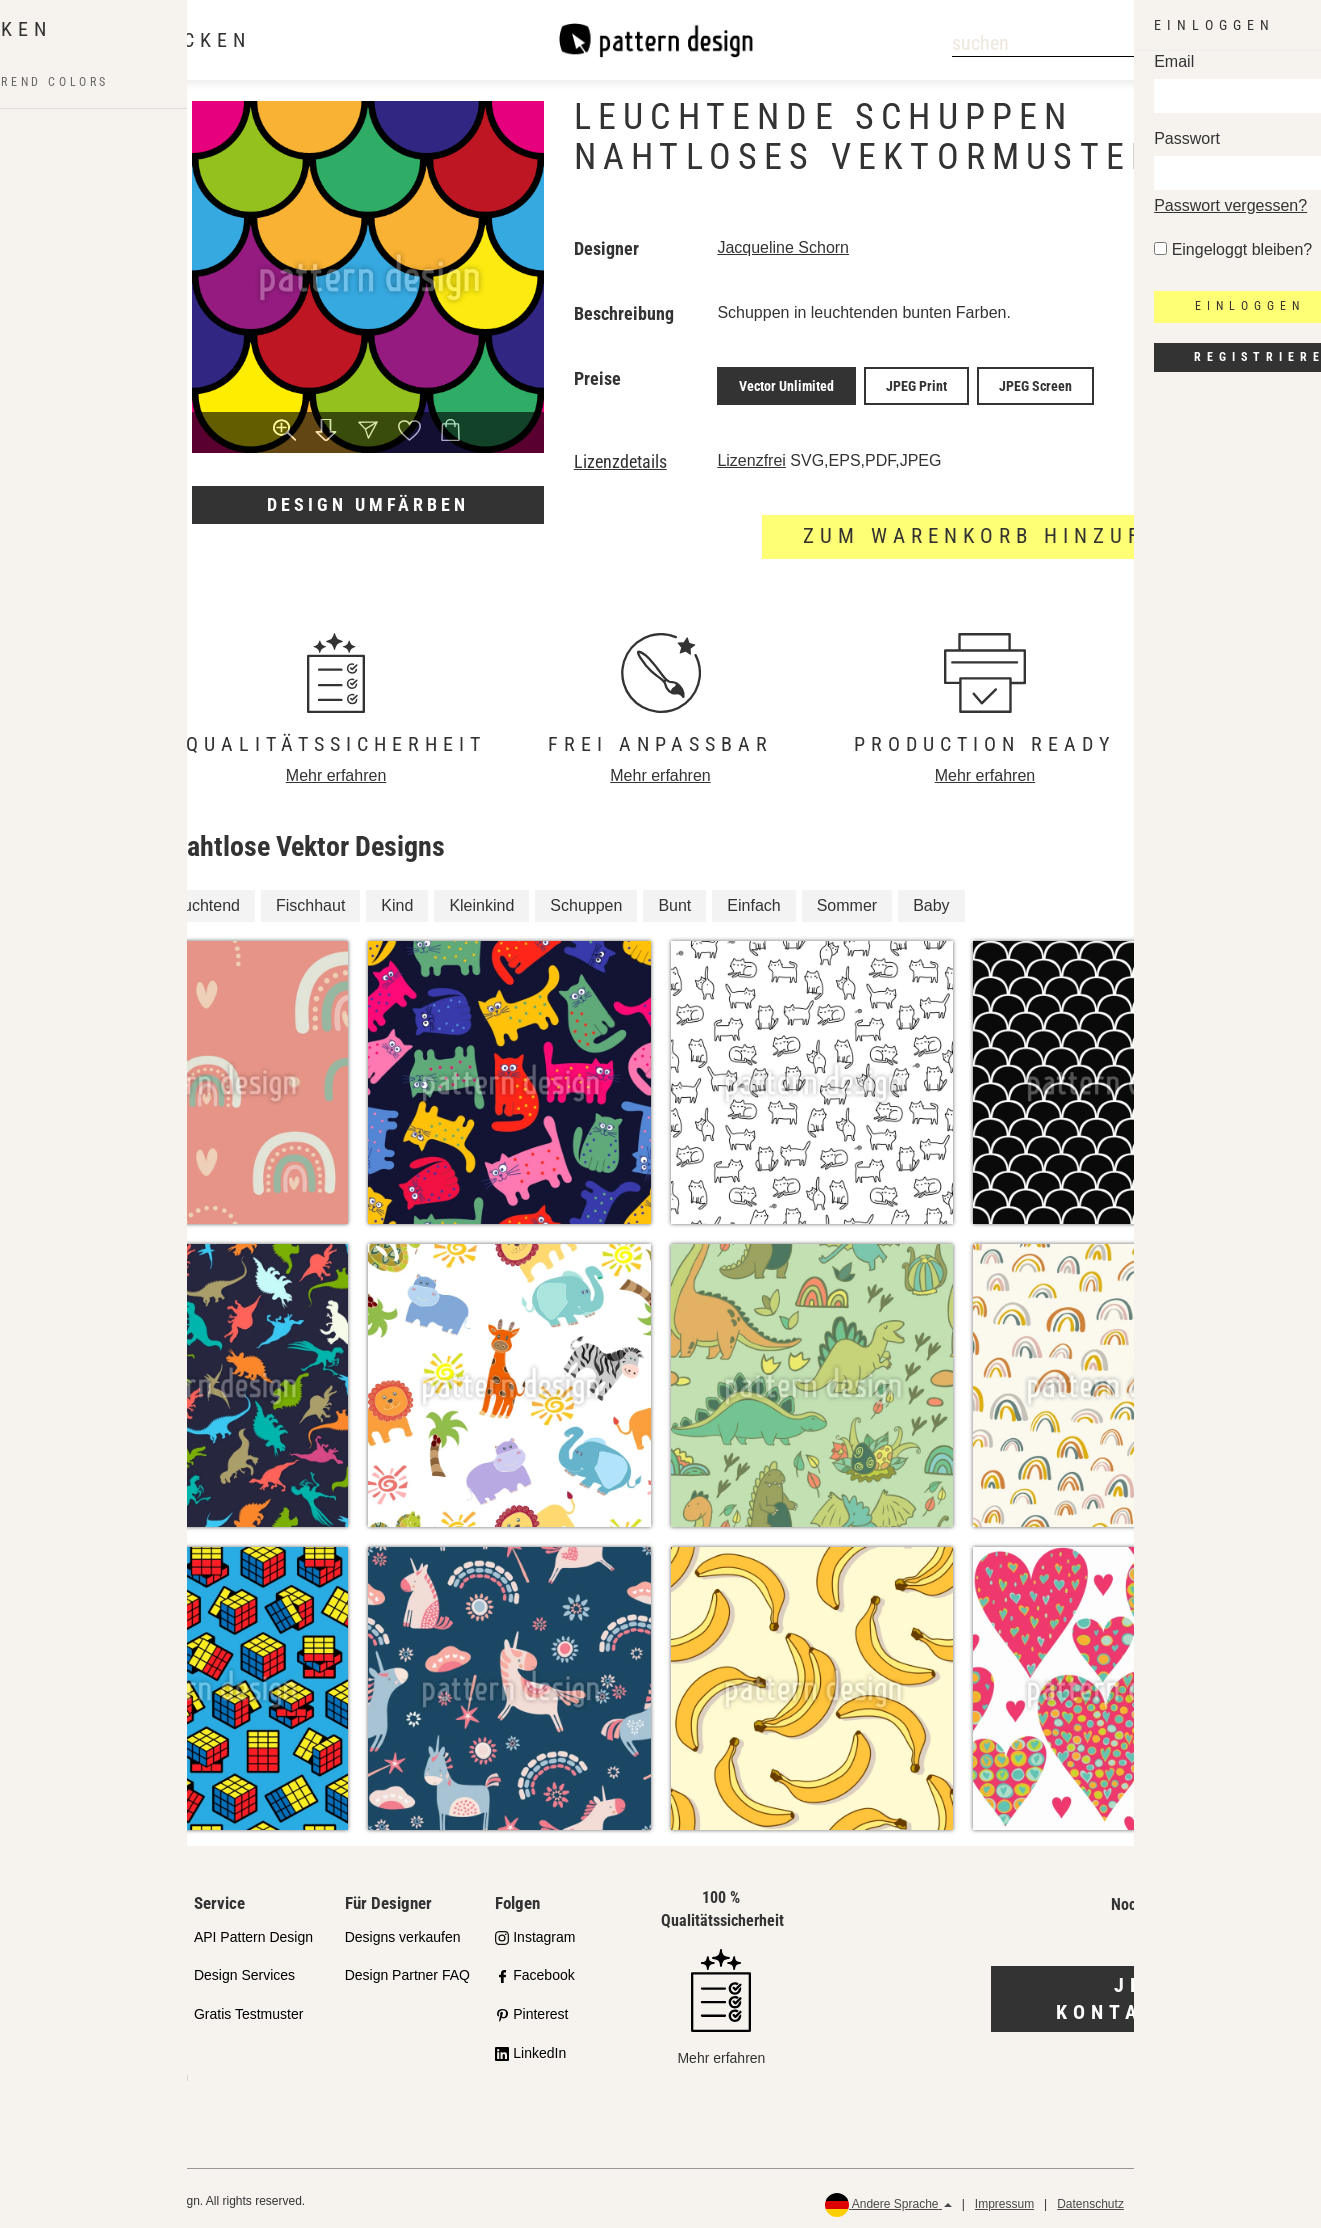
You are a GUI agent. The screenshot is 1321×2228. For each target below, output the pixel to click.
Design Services (244, 1970)
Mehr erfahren (336, 769)
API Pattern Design (253, 1931)
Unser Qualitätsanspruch (99, 1942)
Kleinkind (481, 899)
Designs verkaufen (403, 1931)
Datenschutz (1090, 2198)
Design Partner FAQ (407, 1970)
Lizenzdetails (620, 456)
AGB (1158, 2198)
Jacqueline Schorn (783, 247)
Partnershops (84, 1993)
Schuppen (586, 899)
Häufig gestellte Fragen (115, 2070)
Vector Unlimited (786, 383)
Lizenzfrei (751, 454)
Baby (931, 899)
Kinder (106, 899)
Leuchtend (202, 899)
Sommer (847, 899)
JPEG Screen (1035, 383)
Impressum (1004, 2198)
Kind (397, 899)
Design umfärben (368, 504)
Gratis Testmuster (248, 2009)
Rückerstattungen (1242, 2198)
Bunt (674, 899)
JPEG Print (916, 383)
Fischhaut (310, 899)
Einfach (753, 899)
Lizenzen (71, 2031)
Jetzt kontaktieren (1155, 1993)
